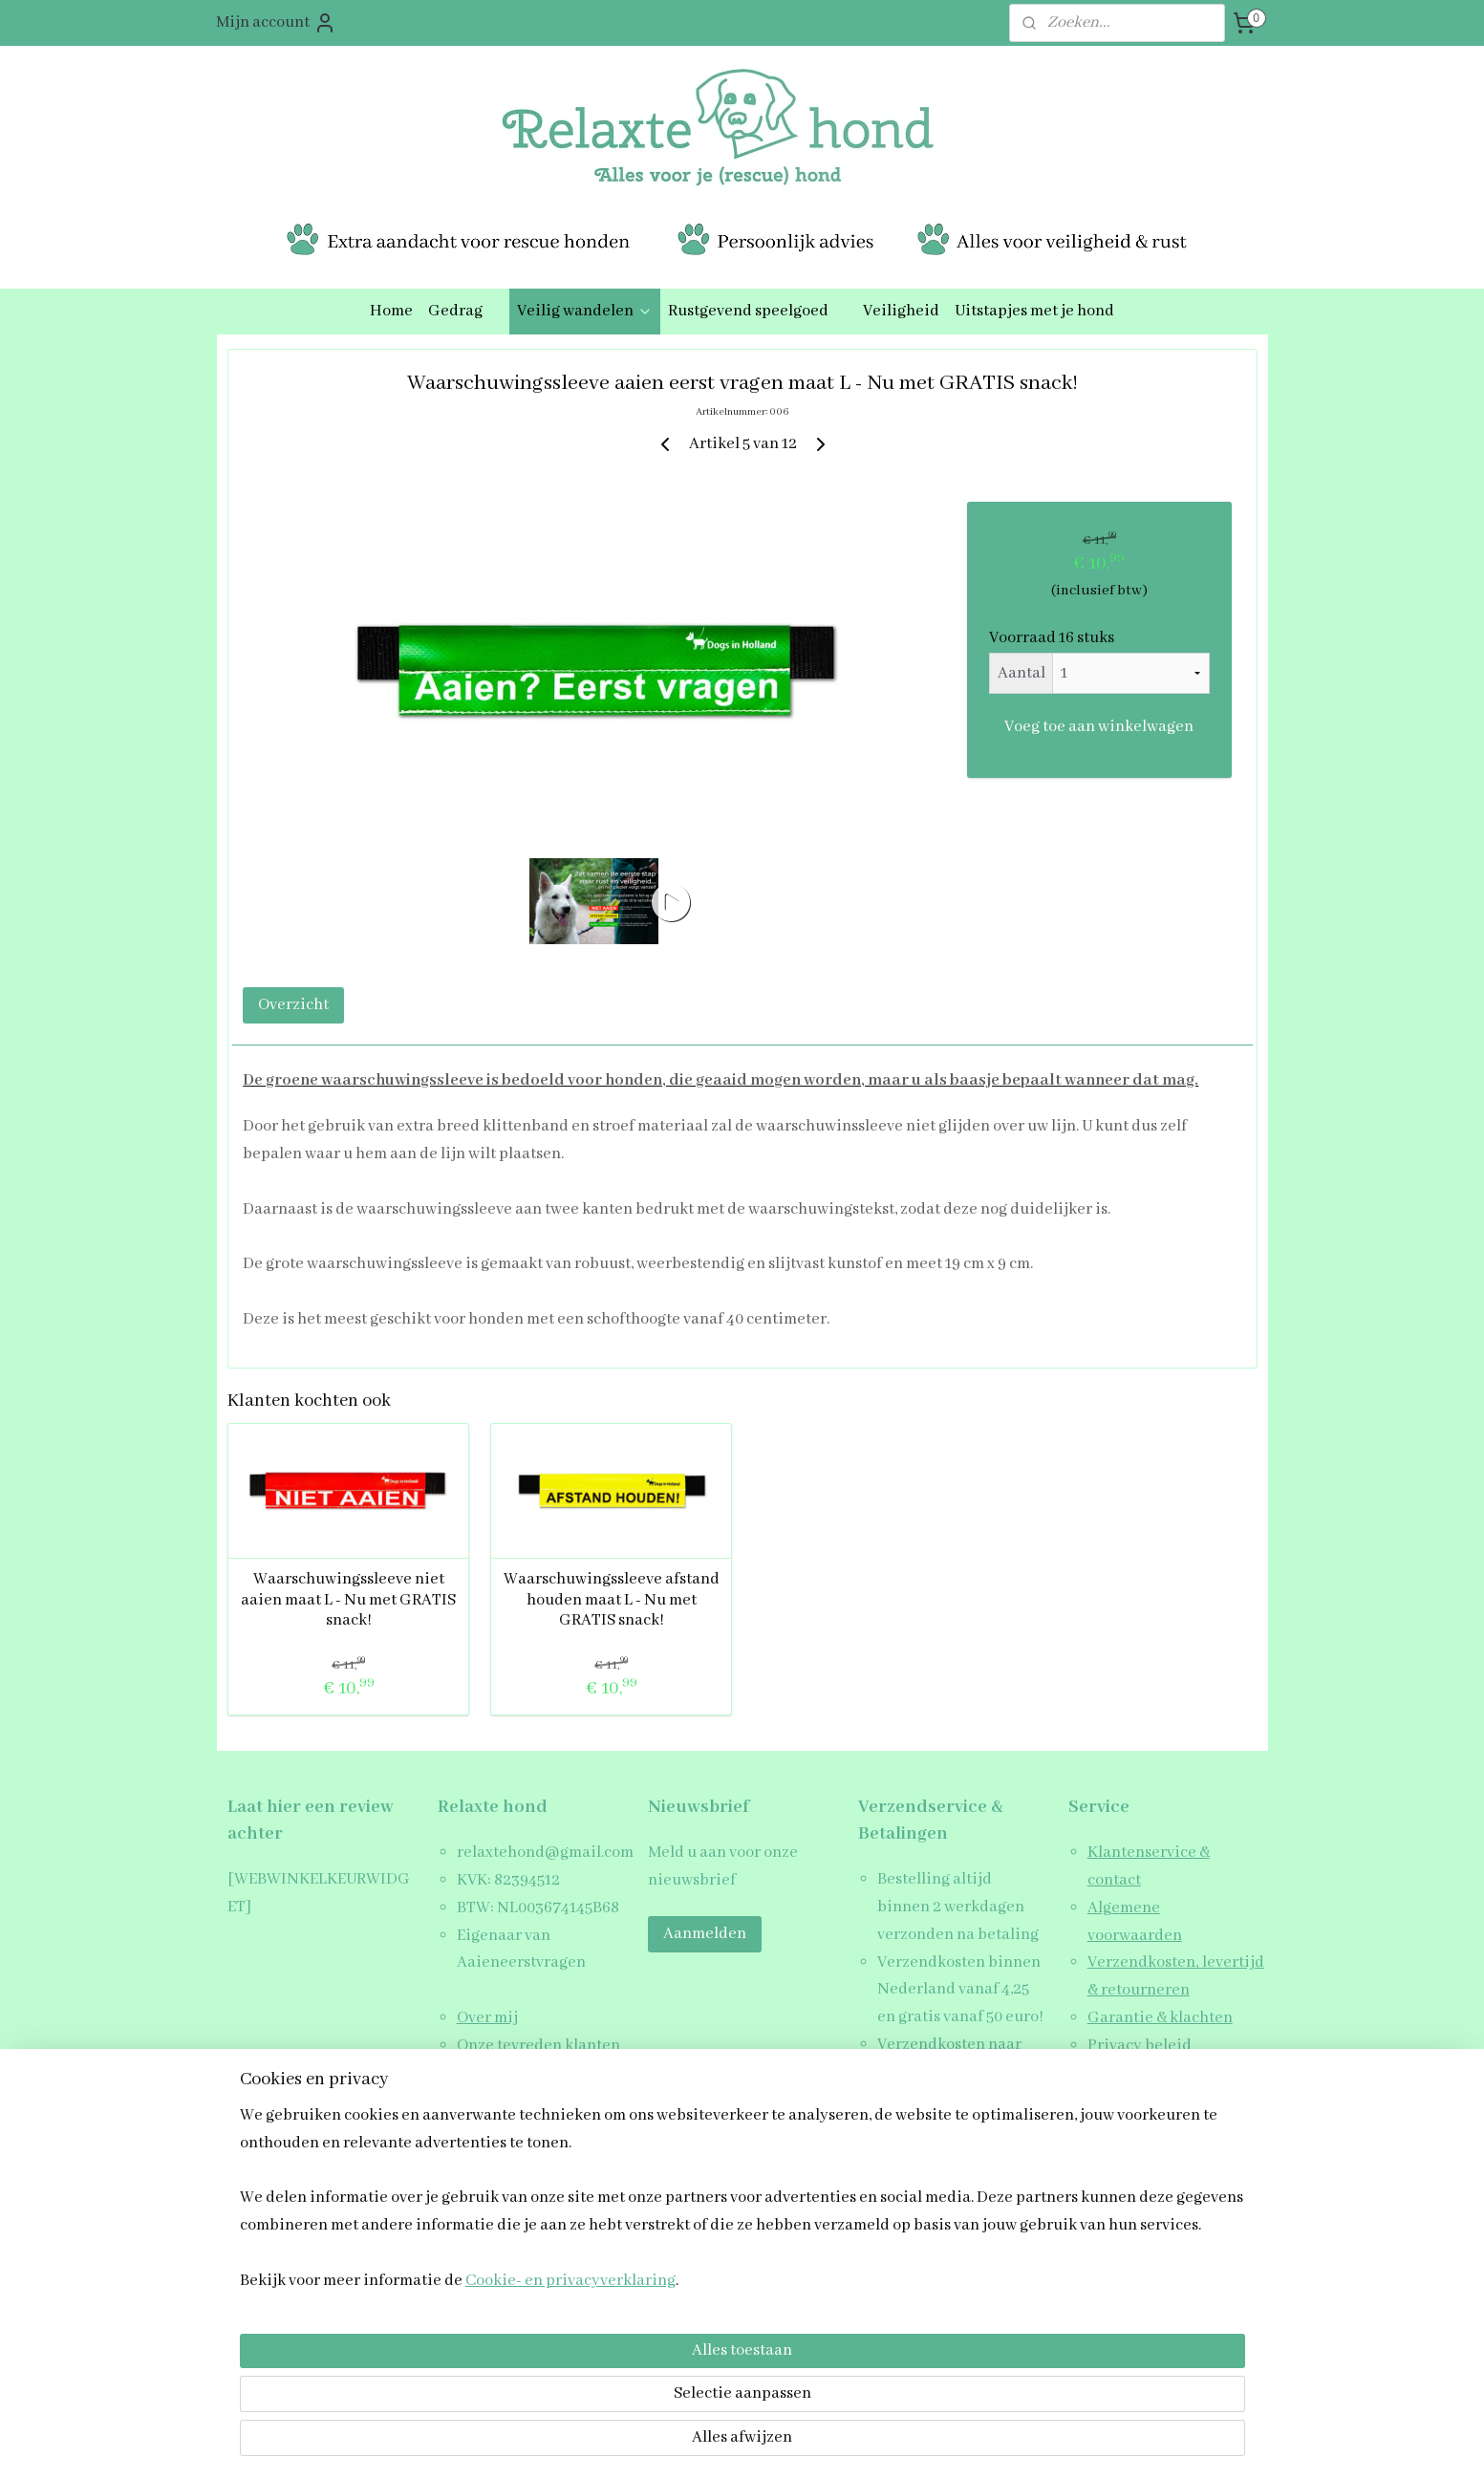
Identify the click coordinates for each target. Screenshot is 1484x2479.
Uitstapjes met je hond (1034, 311)
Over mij (487, 2018)
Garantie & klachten (1160, 2018)
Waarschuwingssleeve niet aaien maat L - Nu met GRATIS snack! (348, 1599)
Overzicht (293, 1005)
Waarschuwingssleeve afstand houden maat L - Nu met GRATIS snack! (611, 1599)
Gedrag (465, 311)
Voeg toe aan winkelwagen (1099, 727)
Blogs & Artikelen (518, 2073)
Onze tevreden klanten (538, 2046)
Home (391, 311)
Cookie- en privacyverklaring (547, 2442)
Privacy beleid (1139, 2046)
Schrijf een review (1152, 2073)
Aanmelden (704, 1934)
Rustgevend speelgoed (758, 311)
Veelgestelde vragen (529, 2100)
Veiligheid (901, 311)
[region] (616, 2357)
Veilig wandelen (585, 311)
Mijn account (276, 22)
